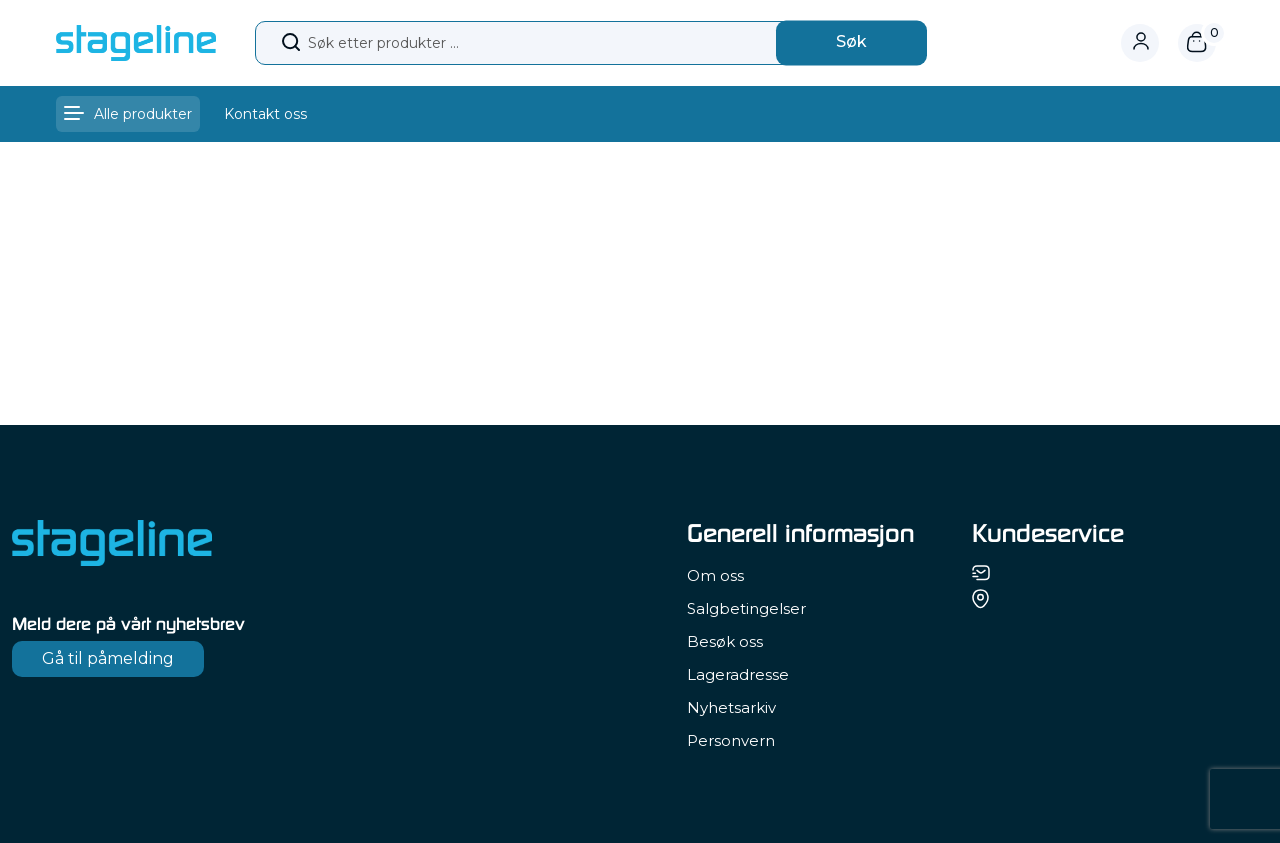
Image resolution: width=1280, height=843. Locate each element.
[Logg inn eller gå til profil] (1149, 43)
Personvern (731, 740)
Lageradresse (738, 674)
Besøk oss (725, 641)
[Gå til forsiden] (136, 42)
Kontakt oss (265, 114)
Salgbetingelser (746, 608)
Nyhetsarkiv (731, 707)
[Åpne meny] (128, 114)
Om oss (715, 575)
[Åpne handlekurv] (1197, 43)
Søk (851, 41)
